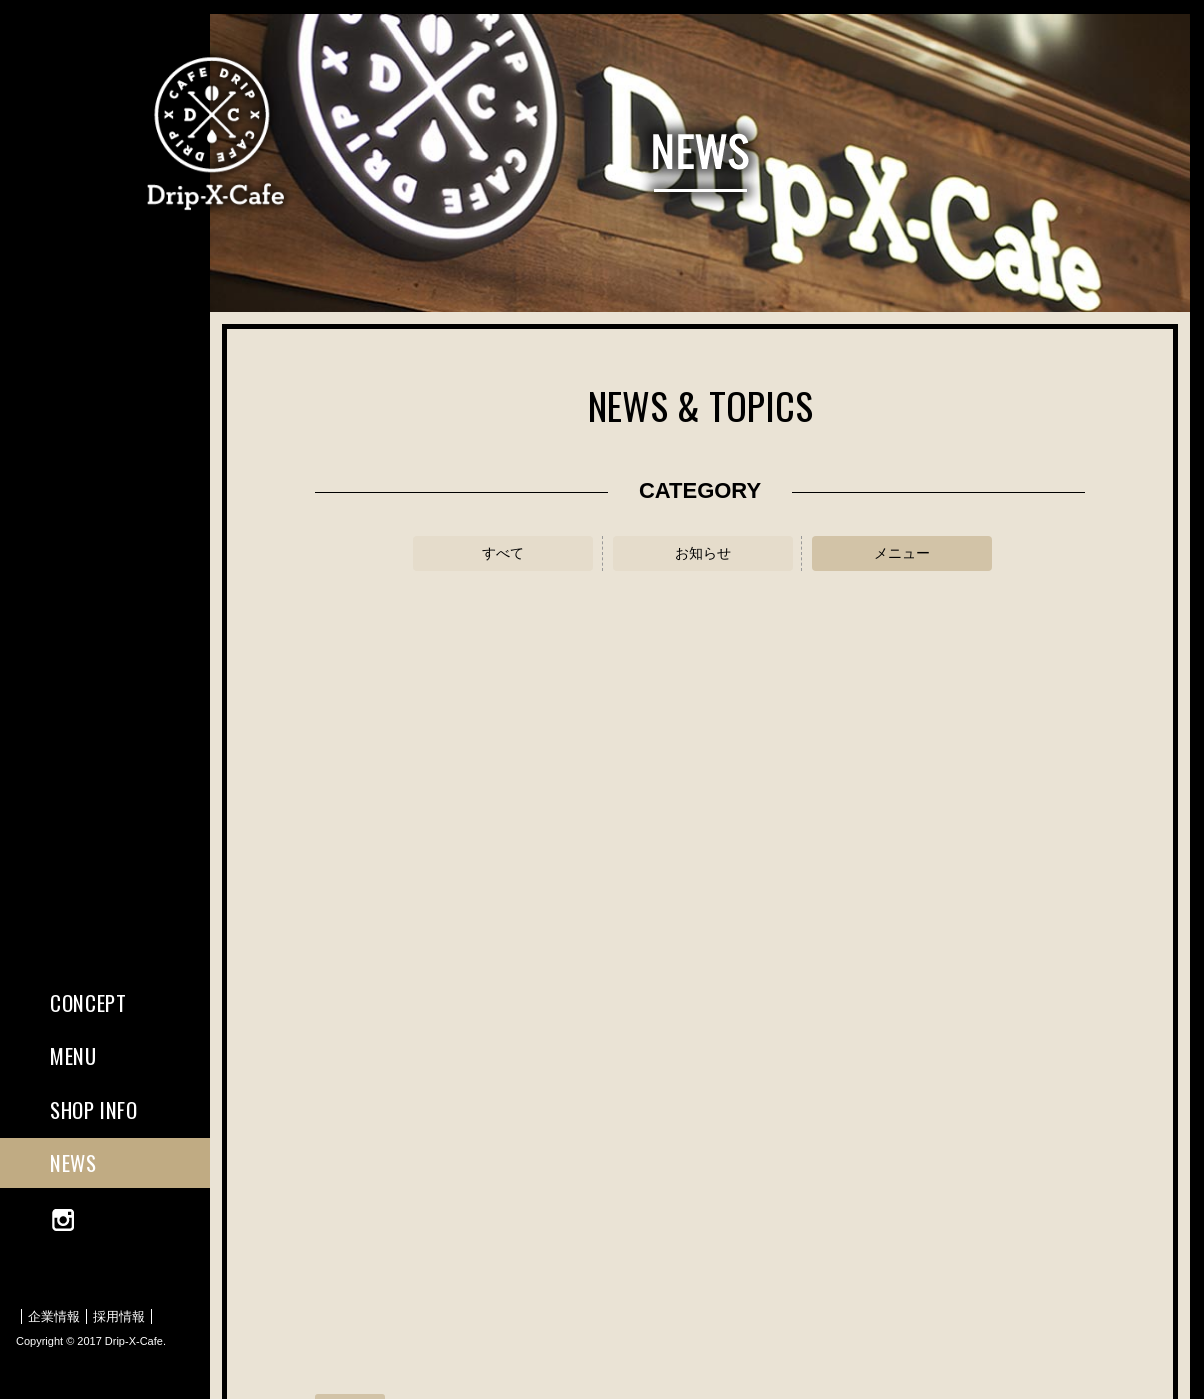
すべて (503, 553)
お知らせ (703, 553)
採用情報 (119, 1316)
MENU (73, 1055)
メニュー (902, 553)
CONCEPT (88, 1002)
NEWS (73, 1162)
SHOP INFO (94, 1109)
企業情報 (54, 1316)
